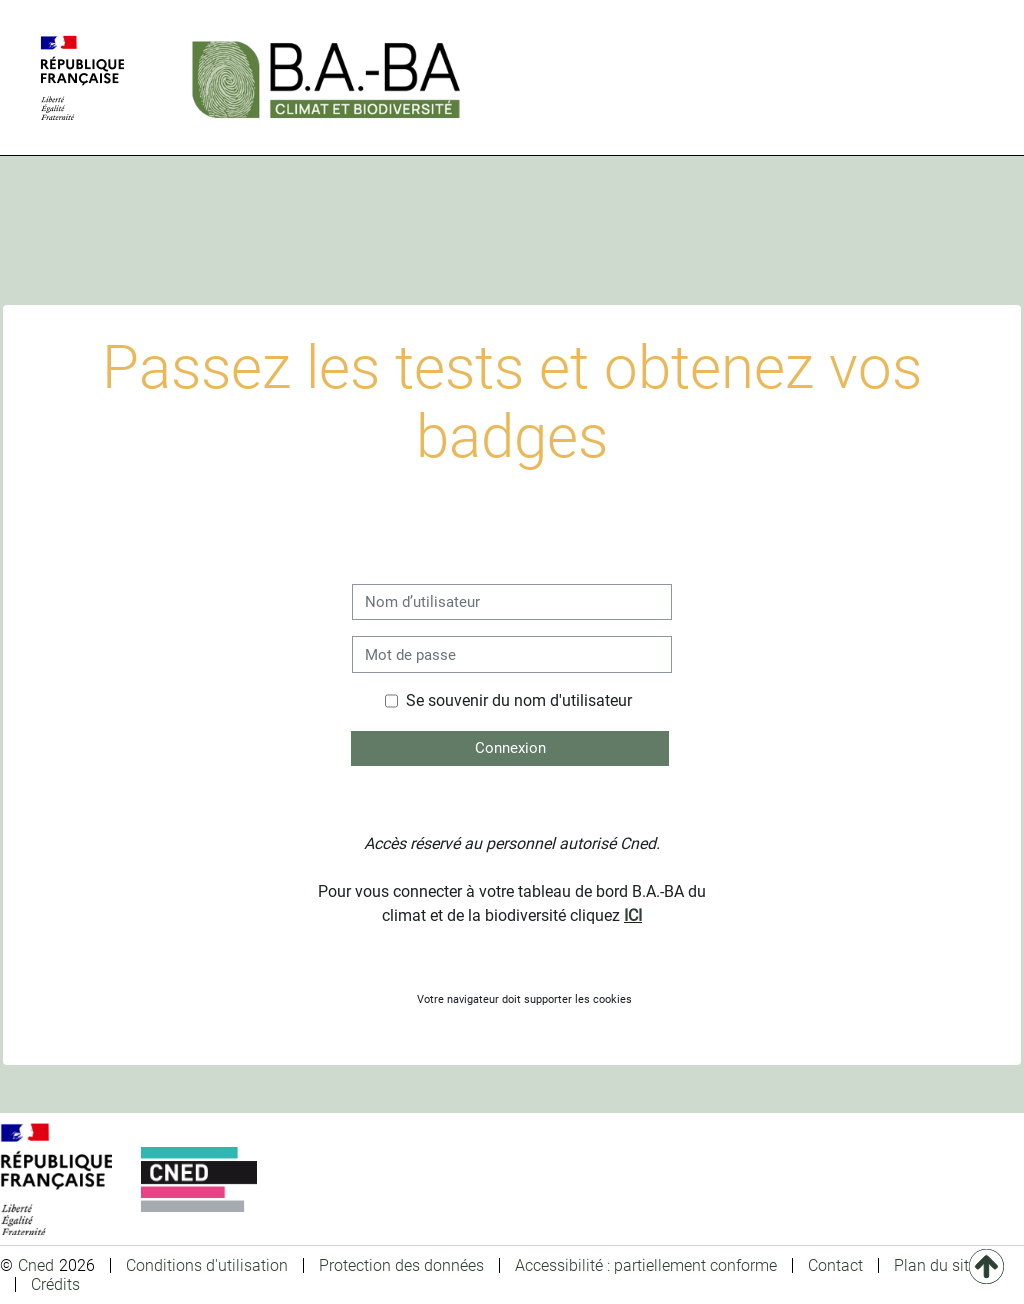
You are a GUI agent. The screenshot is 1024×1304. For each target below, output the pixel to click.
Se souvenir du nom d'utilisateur (519, 700)
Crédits (55, 1284)
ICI (633, 915)
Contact (835, 1265)
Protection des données (401, 1265)
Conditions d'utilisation (207, 1265)
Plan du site (935, 1265)
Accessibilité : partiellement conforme (646, 1265)
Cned (36, 1265)
